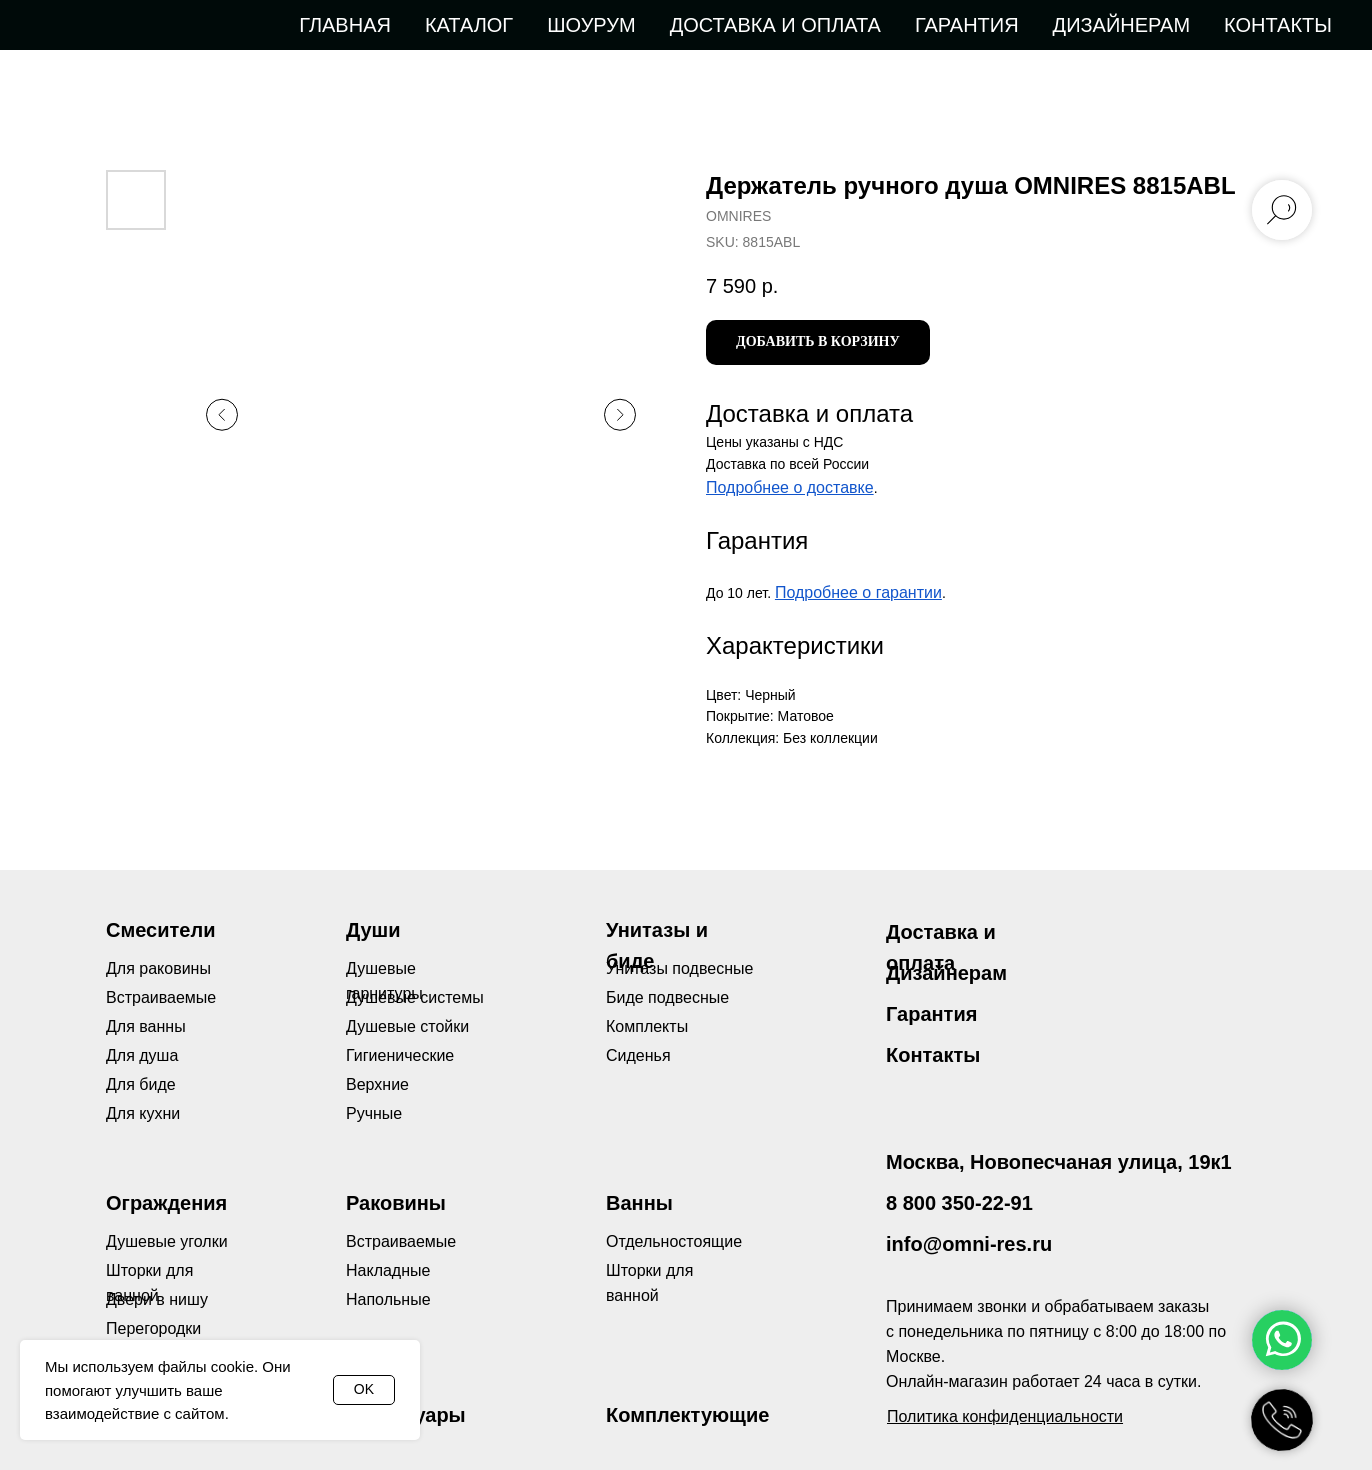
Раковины (396, 1203)
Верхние (377, 1084)
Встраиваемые (401, 1241)
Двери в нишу (157, 1299)
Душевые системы (415, 997)
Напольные (388, 1299)
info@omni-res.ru (969, 1244)
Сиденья (638, 1055)
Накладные (388, 1270)
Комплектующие (687, 1415)
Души (373, 930)
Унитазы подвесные (679, 968)
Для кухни (143, 1113)
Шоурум (591, 25)
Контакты (1278, 25)
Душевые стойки (407, 1026)
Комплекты (647, 1026)
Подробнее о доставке (790, 487)
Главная (345, 25)
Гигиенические (400, 1055)
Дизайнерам (1122, 25)
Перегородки (153, 1328)
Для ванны (146, 1026)
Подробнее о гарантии (858, 592)
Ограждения (166, 1203)
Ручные (374, 1113)
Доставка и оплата (775, 25)
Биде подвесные (667, 997)
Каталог (469, 25)
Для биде (141, 1084)
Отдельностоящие (674, 1241)
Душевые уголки (167, 1241)
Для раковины (158, 968)
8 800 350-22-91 (959, 1203)
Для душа (142, 1055)
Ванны (639, 1203)
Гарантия (967, 25)
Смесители (160, 930)
